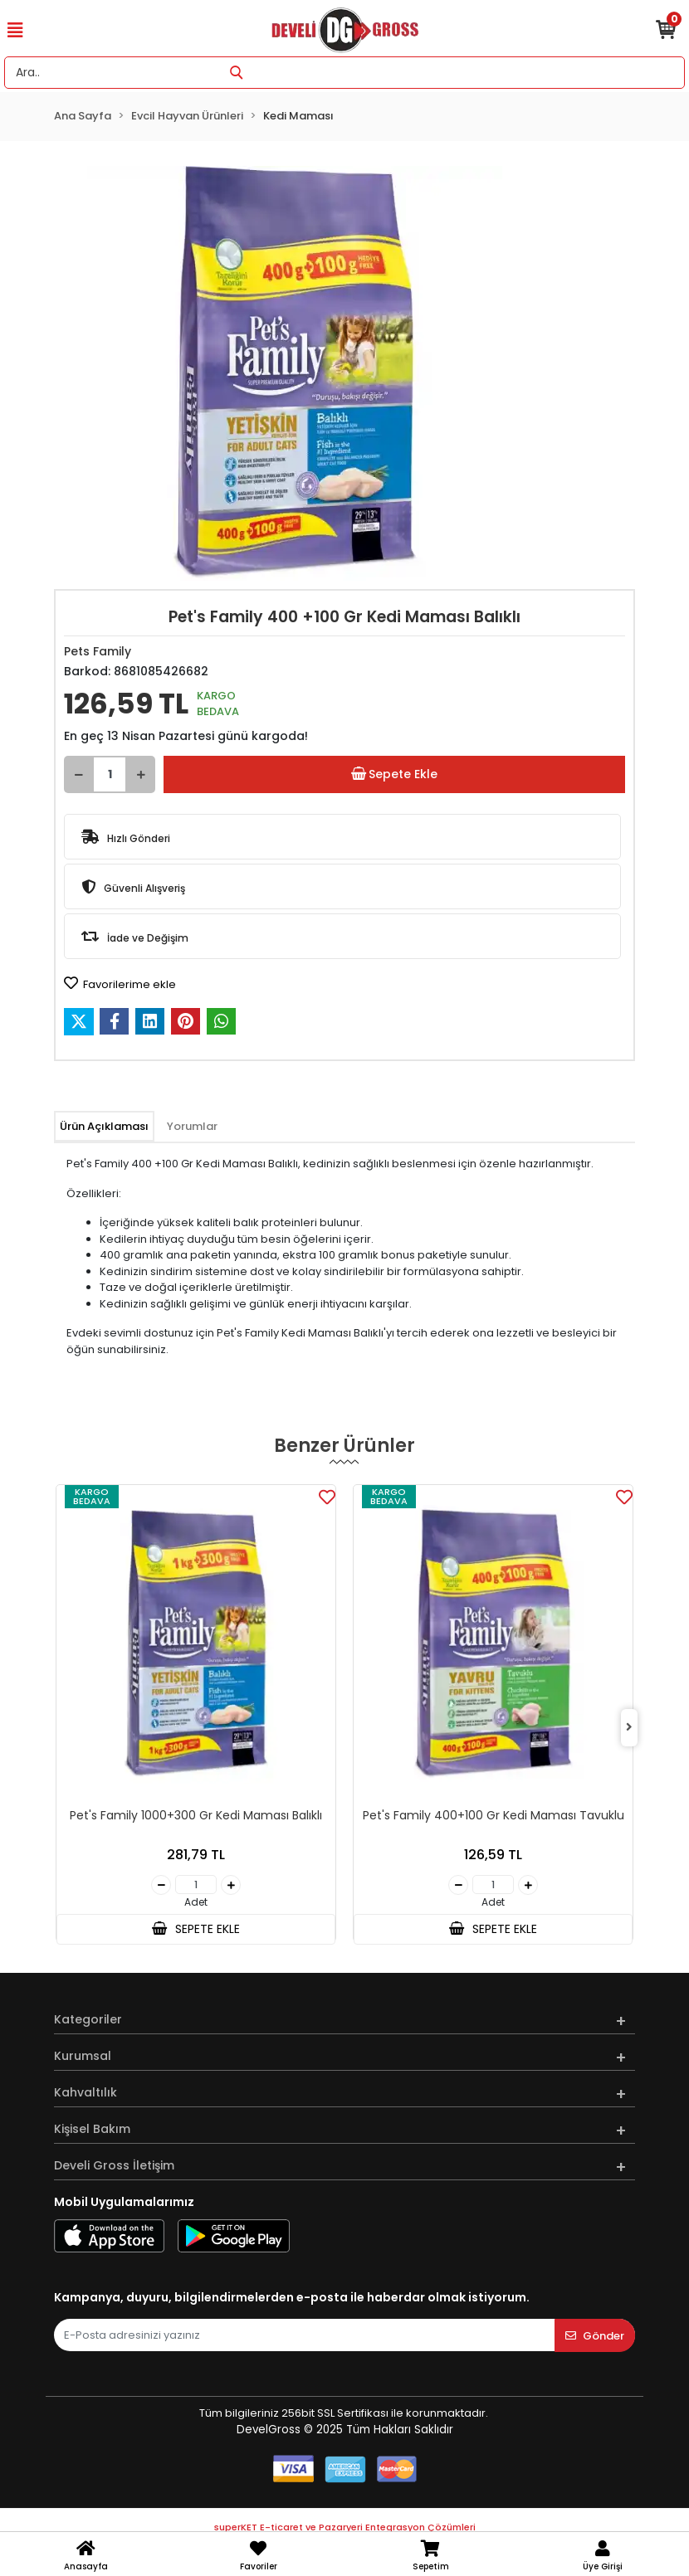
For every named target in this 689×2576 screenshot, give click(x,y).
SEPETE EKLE (196, 1929)
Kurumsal (82, 2056)
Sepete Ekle (394, 774)
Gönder (594, 2336)
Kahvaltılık (85, 2092)
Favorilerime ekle (120, 984)
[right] (629, 1727)
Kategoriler (88, 2019)
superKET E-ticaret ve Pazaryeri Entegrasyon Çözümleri (345, 2527)
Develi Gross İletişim (114, 2165)
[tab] (104, 1126)
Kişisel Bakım (92, 2129)
